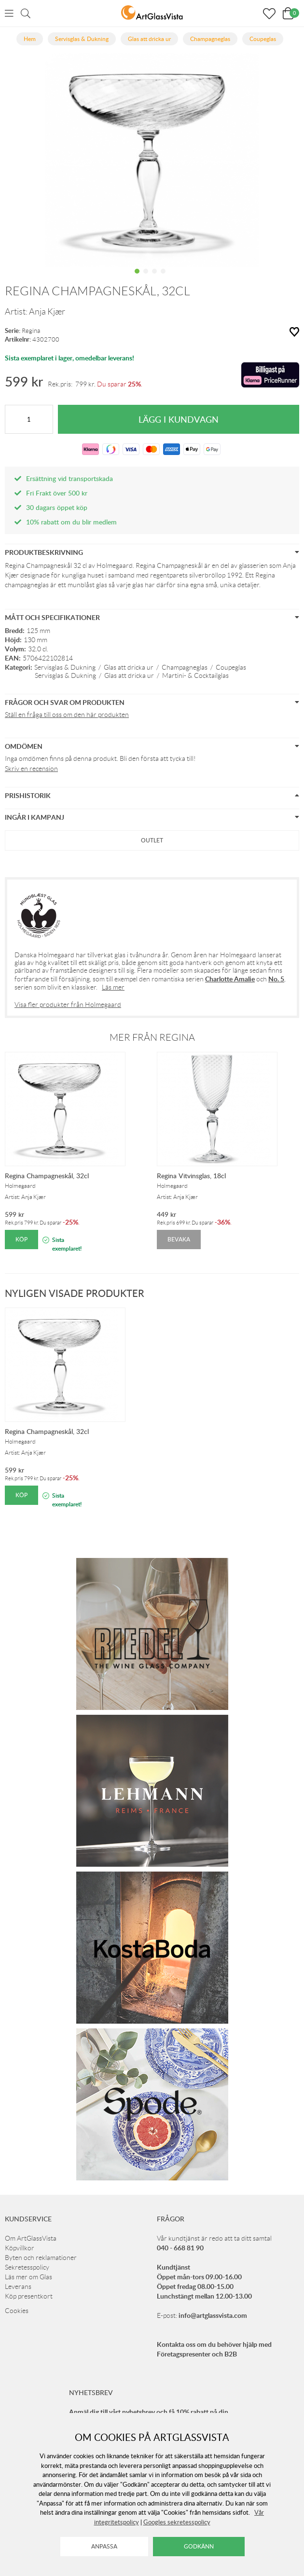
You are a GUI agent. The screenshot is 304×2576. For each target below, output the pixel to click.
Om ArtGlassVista (30, 2238)
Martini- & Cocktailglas (195, 675)
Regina (31, 330)
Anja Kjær (47, 312)
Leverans (18, 2286)
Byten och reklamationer (41, 2257)
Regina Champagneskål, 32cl (47, 1175)
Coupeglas (231, 667)
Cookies (16, 2310)
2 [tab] (145, 278)
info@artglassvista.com (213, 2315)
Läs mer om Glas (28, 2277)
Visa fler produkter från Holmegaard (67, 1004)
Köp (21, 1239)
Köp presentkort (29, 2296)
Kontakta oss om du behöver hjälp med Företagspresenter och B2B (214, 2349)
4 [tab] (163, 278)
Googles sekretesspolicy (176, 2522)
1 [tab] (137, 278)
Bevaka (178, 1239)
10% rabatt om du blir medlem (71, 521)
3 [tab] (154, 278)
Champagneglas (184, 667)
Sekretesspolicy (27, 2267)
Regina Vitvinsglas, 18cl (191, 1175)
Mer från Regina (152, 1037)
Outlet (152, 840)
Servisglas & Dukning (65, 667)
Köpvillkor (19, 2248)
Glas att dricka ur (128, 667)
